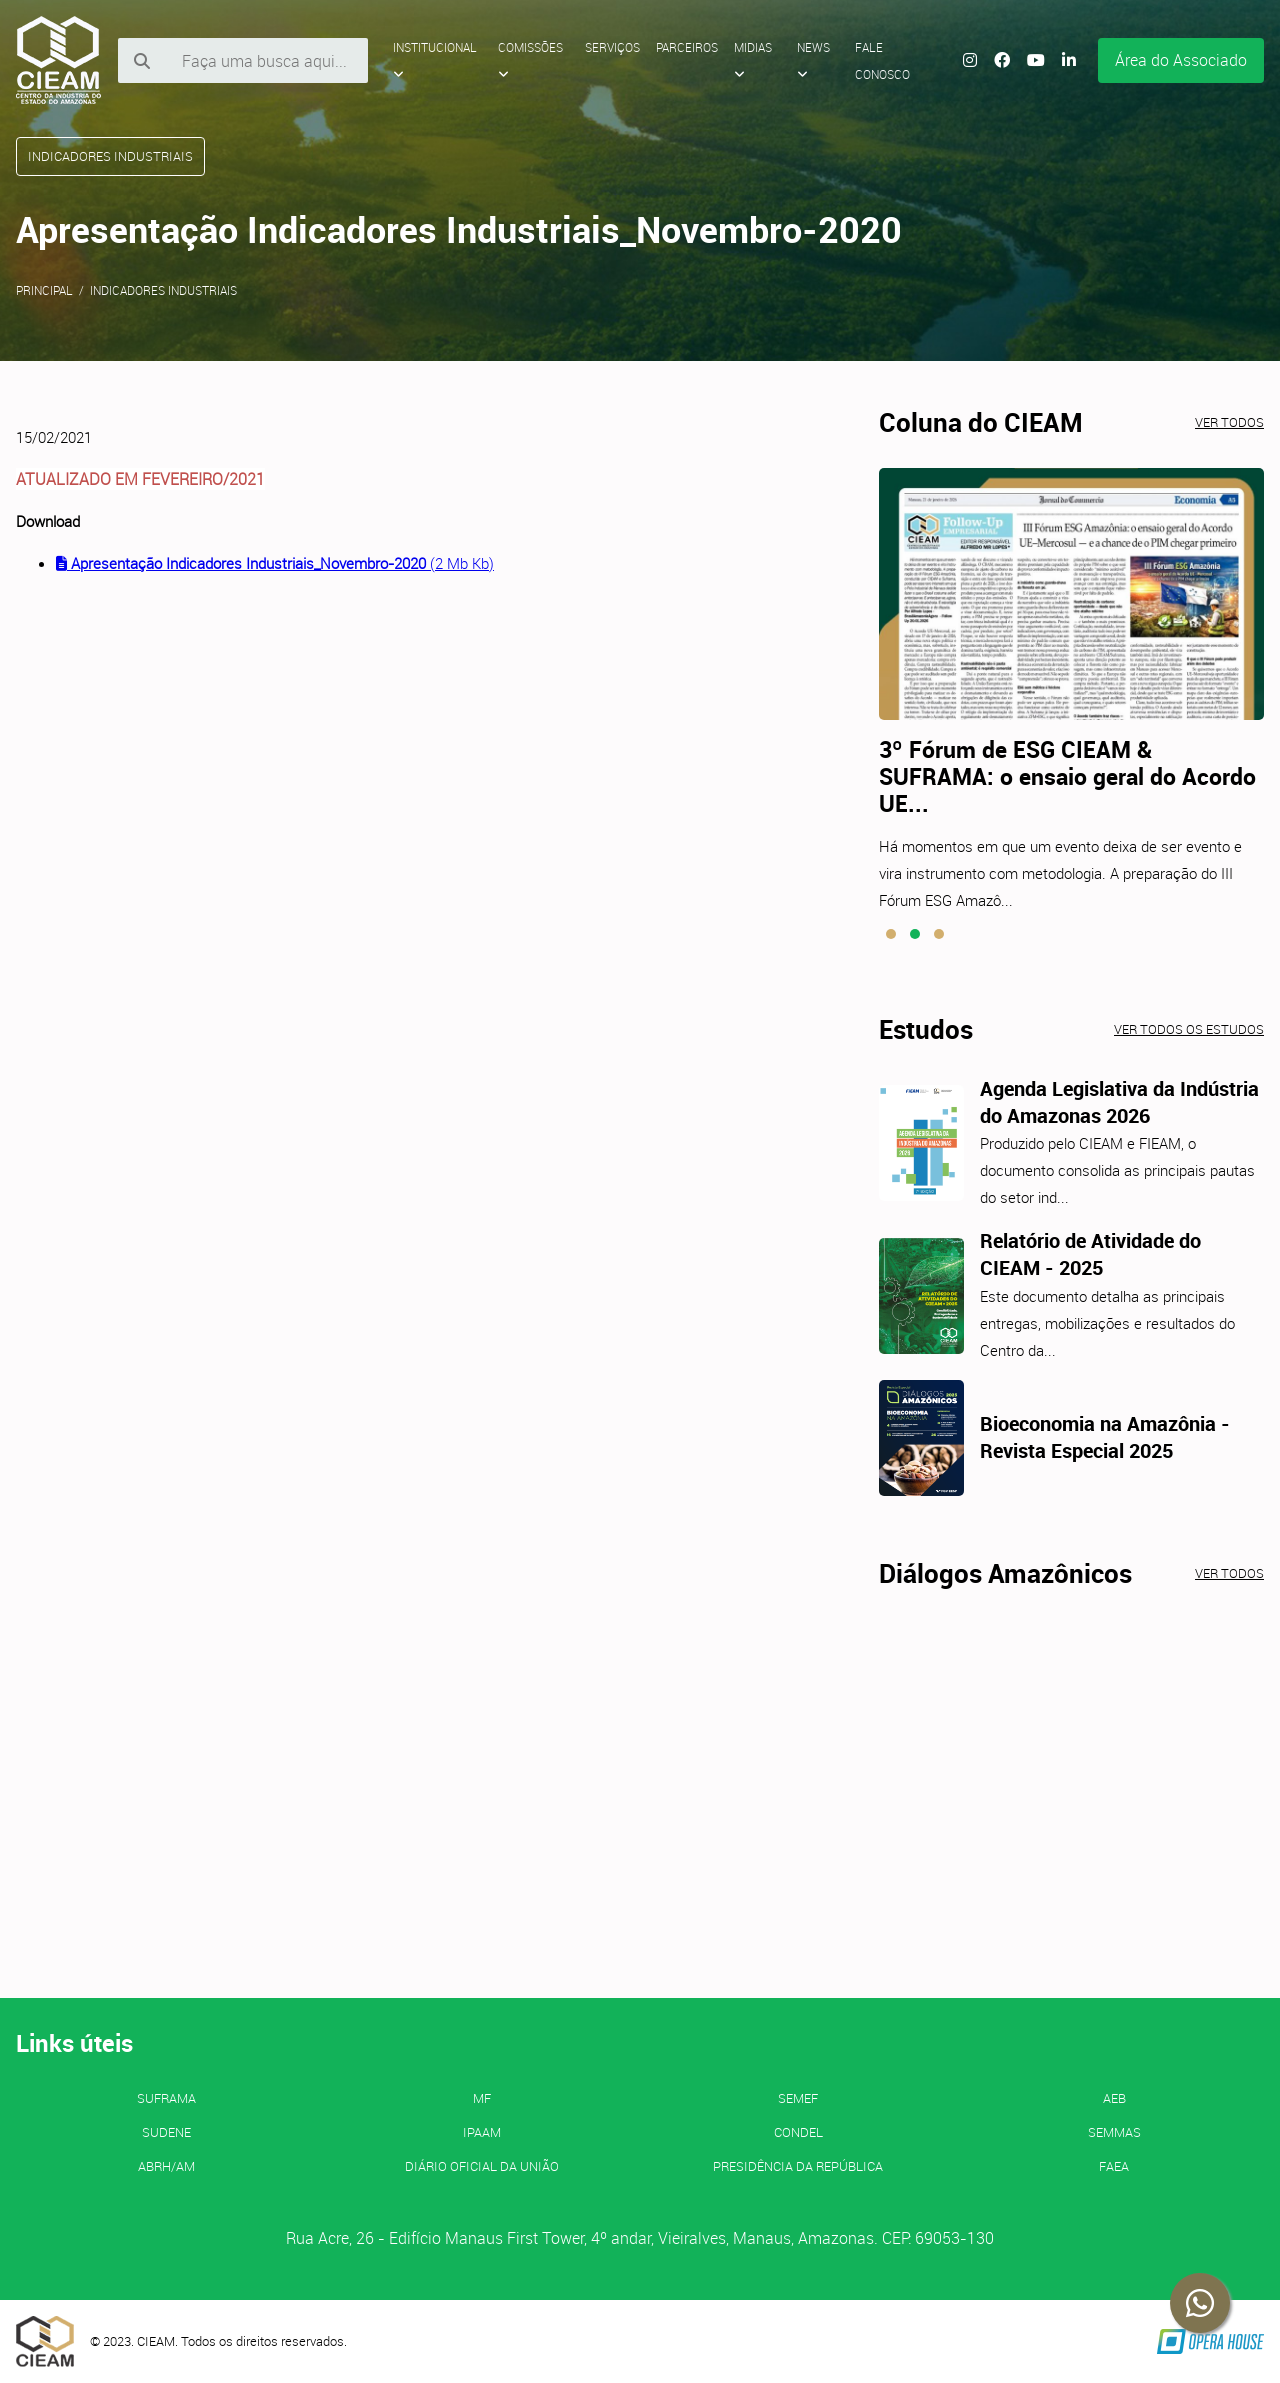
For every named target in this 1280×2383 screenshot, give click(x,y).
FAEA (1114, 2166)
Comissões (530, 60)
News (813, 60)
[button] (891, 934)
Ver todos (1229, 422)
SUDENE (166, 2132)
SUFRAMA (166, 2098)
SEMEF (798, 2098)
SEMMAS (1114, 2132)
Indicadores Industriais (163, 290)
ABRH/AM (166, 2166)
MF (482, 2098)
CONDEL (798, 2132)
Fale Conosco (882, 60)
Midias (753, 60)
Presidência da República (798, 2166)
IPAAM (482, 2132)
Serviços (612, 47)
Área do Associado (1181, 60)
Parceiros (687, 47)
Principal (44, 290)
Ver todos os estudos (1189, 1029)
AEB (1114, 2098)
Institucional (435, 60)
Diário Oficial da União (482, 2166)
